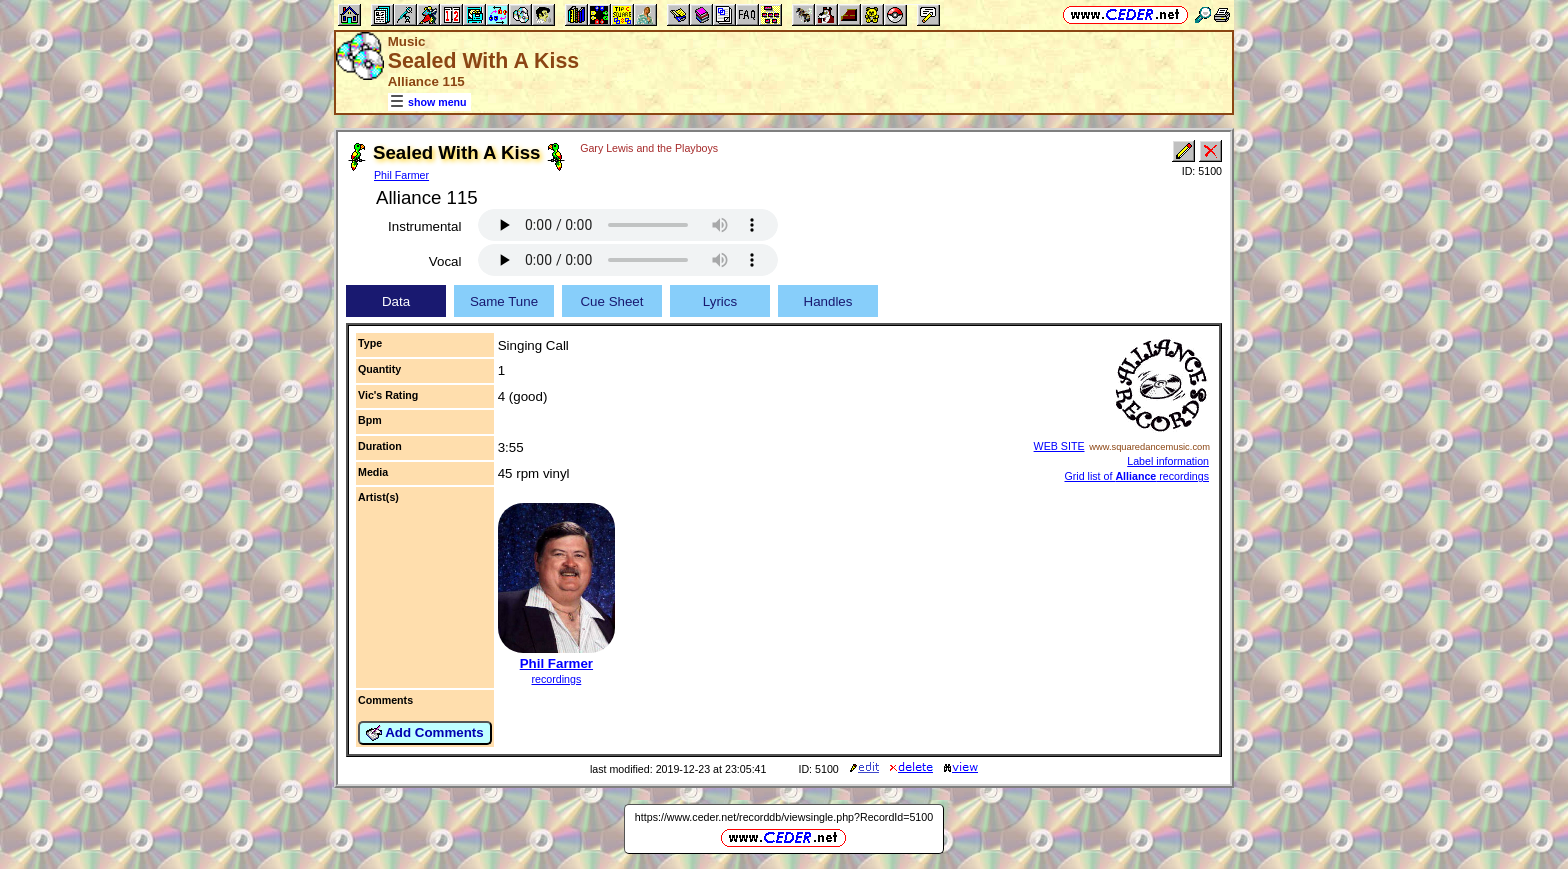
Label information (1168, 461)
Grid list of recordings (1136, 476)
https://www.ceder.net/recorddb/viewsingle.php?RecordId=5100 (784, 817)
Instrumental (424, 226)
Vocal (445, 261)
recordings (557, 679)
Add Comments (425, 733)
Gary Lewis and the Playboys (649, 148)
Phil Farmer (401, 175)
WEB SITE (1059, 446)
